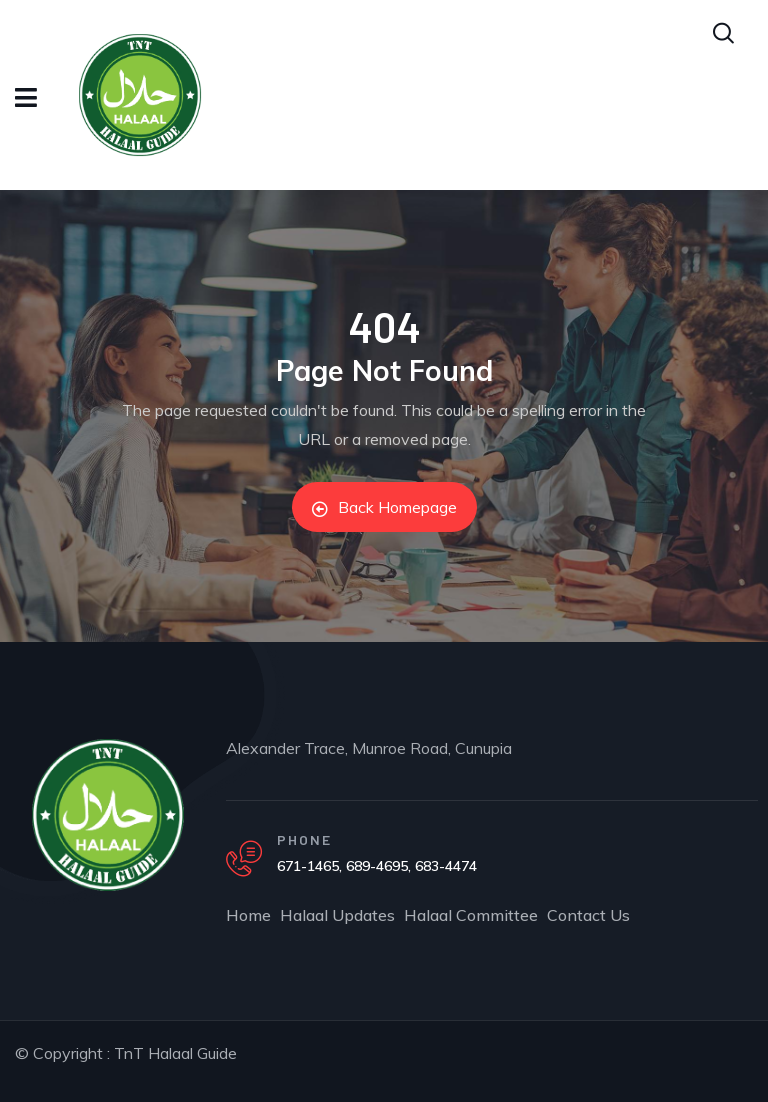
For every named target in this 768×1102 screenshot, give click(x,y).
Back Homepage (384, 507)
